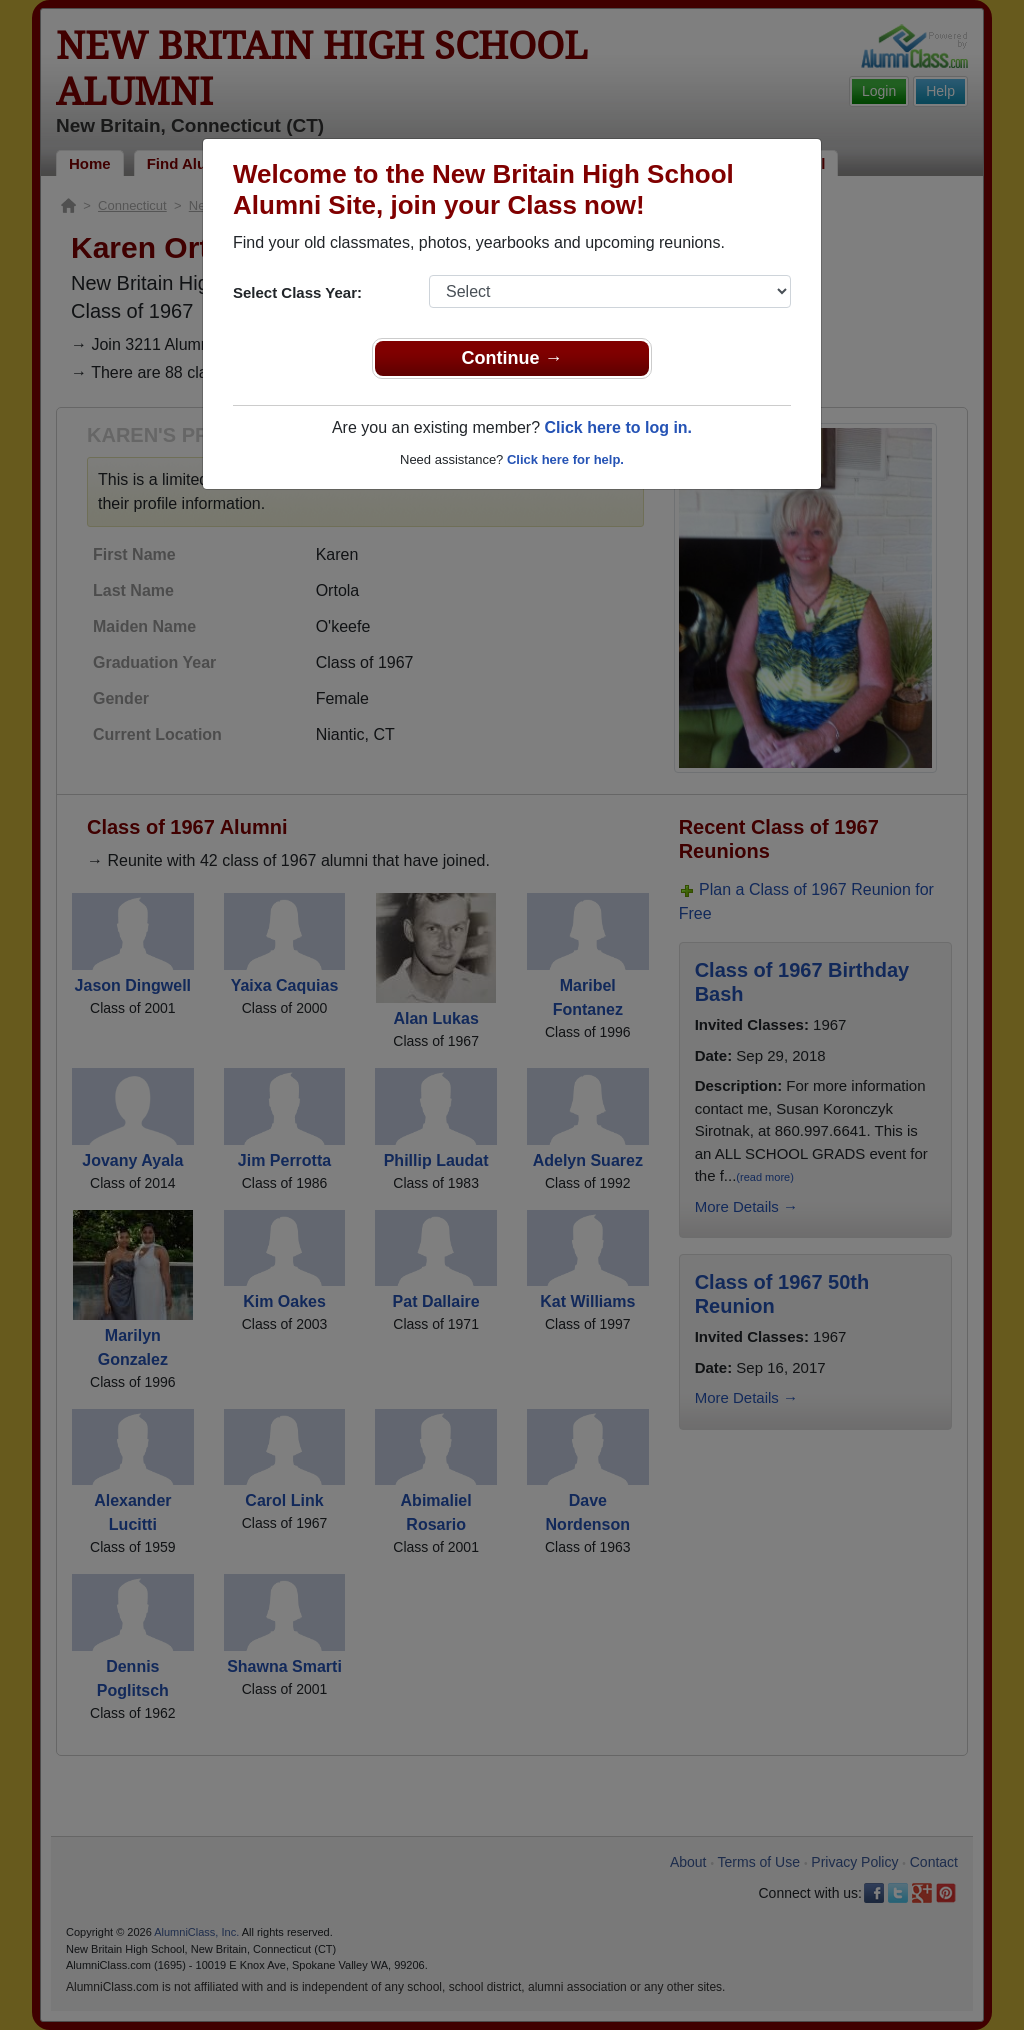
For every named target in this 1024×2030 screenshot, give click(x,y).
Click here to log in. (618, 427)
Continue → (512, 358)
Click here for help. (565, 459)
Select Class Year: (297, 292)
